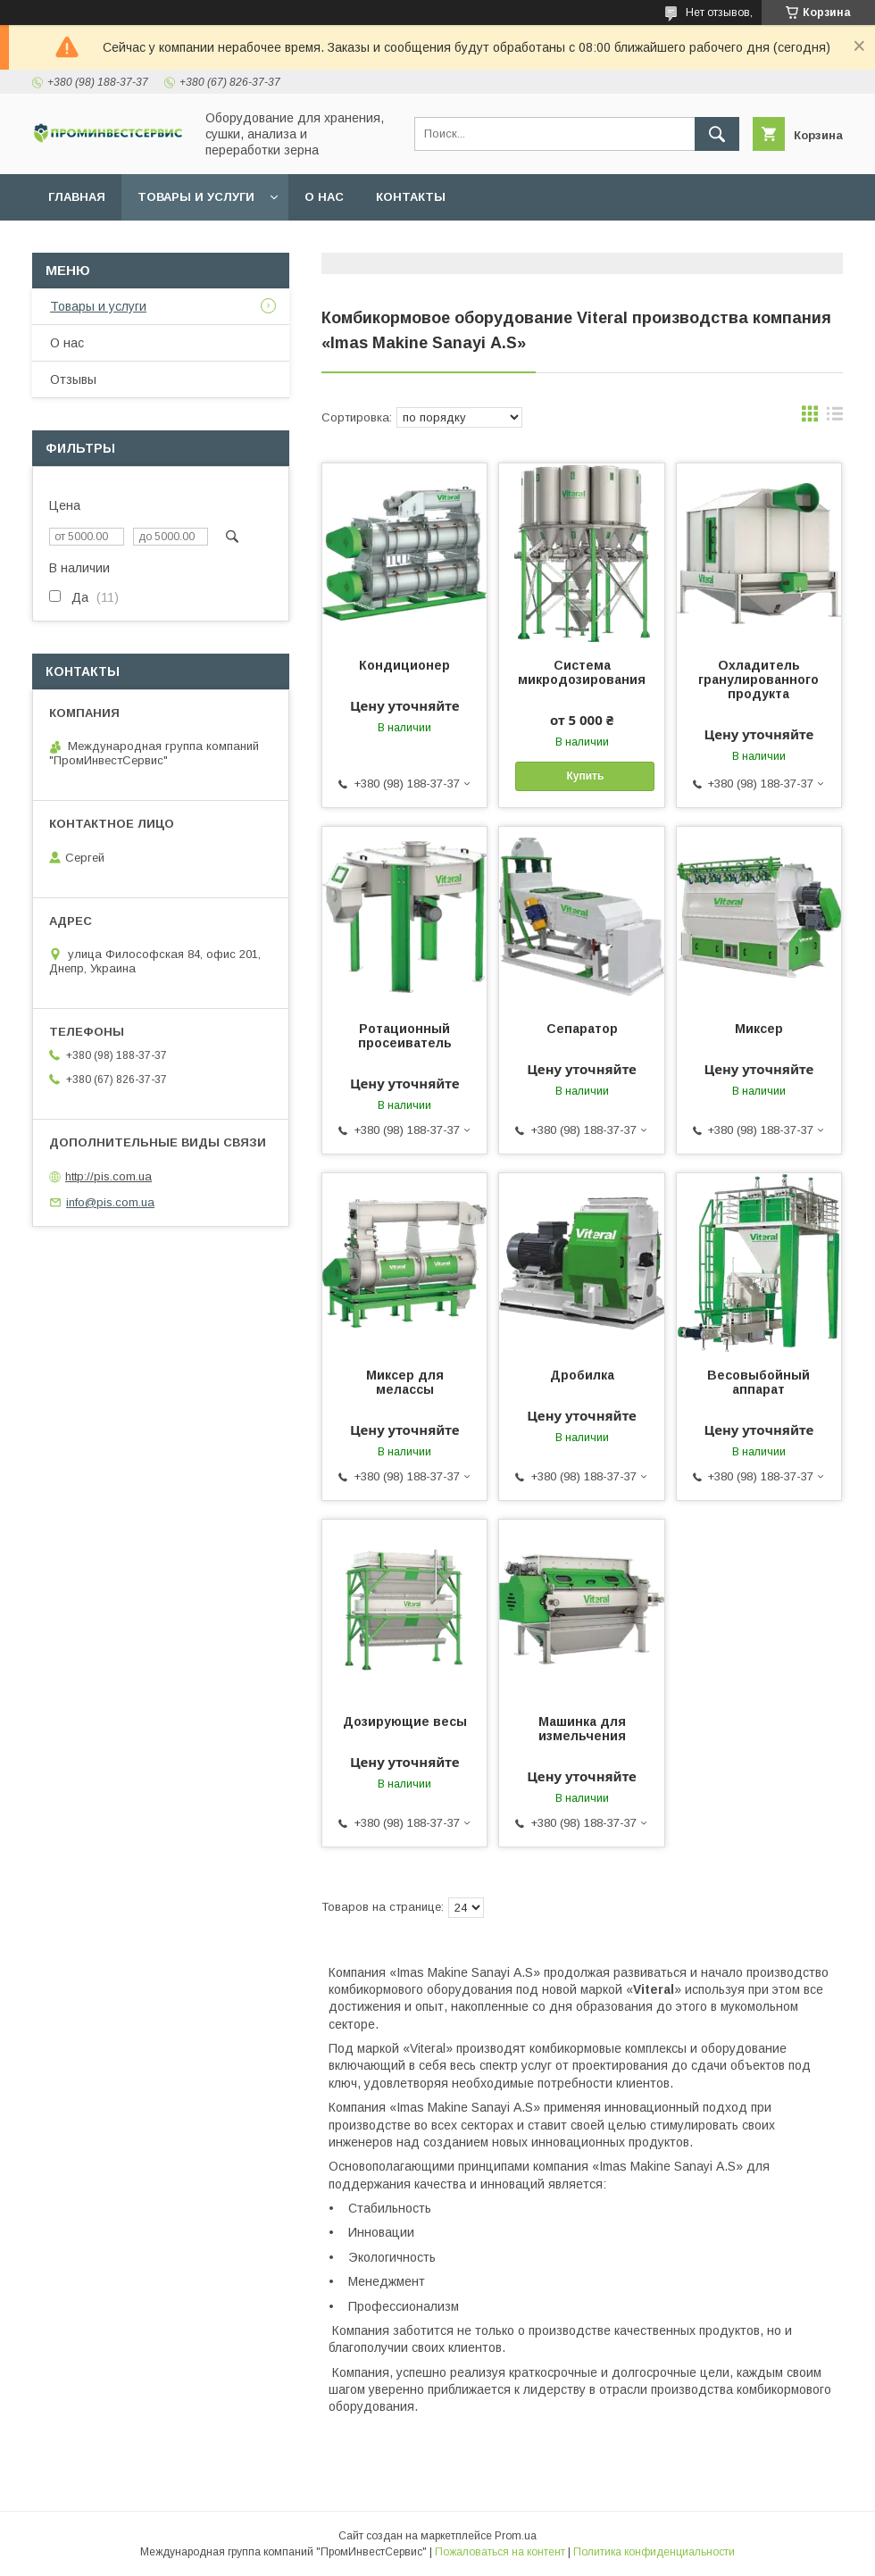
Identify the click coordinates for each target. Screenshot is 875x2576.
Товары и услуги (196, 197)
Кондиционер (404, 665)
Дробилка (582, 1375)
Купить (585, 776)
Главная (76, 197)
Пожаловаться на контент (500, 2552)
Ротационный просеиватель (405, 1035)
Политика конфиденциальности (654, 2552)
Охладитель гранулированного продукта (758, 679)
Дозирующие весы (405, 1721)
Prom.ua (516, 2536)
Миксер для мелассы (405, 1382)
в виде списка (835, 417)
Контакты (411, 197)
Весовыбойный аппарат (758, 1382)
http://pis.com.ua (108, 1176)
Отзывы (73, 379)
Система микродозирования (582, 672)
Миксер (759, 1028)
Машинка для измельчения (582, 1728)
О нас (324, 197)
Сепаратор (582, 1028)
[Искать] (717, 134)
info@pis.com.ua (110, 1202)
